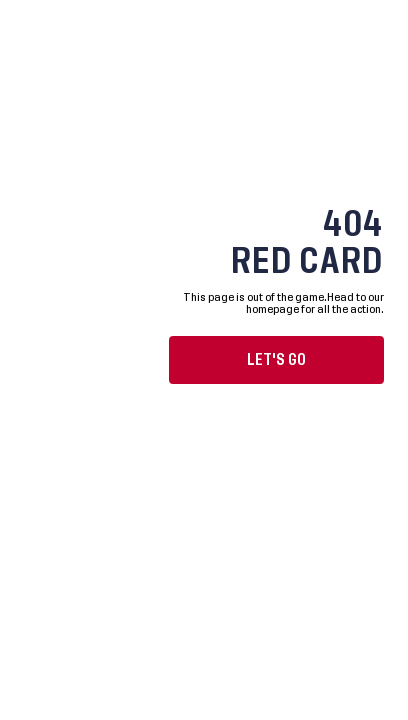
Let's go (276, 360)
